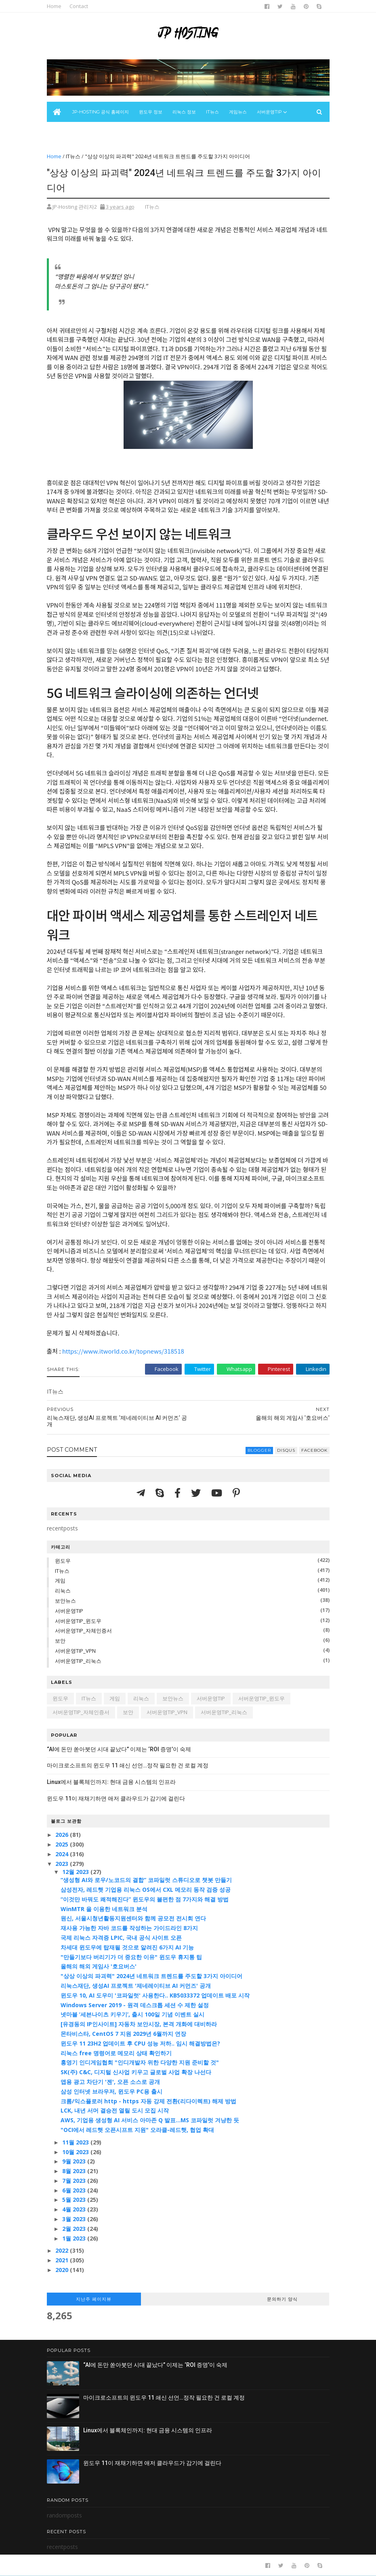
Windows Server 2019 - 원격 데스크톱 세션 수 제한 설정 (135, 2005)
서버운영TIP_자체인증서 (83, 1630)
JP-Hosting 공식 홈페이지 (100, 112)
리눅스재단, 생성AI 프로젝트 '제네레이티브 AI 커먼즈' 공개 (136, 1985)
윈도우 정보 (150, 112)
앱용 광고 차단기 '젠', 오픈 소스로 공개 (110, 2082)
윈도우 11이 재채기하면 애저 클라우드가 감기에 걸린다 (116, 1798)
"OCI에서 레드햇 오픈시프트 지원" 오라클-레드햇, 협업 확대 (137, 2130)
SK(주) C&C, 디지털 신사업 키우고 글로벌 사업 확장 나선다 (136, 2072)
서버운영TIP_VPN (75, 1650)
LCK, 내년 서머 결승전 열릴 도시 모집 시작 (115, 2110)
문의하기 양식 (282, 2299)
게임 (60, 1580)
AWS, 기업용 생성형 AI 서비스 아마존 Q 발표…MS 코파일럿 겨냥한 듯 (150, 2120)
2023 (62, 1864)
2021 (62, 2260)
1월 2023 (74, 2238)
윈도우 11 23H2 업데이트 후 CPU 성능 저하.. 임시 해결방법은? (140, 2043)
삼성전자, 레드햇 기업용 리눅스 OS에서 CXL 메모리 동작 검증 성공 (146, 1889)
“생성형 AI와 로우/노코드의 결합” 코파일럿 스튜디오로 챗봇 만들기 (146, 1880)
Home (54, 6)
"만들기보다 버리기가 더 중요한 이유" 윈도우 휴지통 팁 (131, 1957)
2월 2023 (74, 2228)
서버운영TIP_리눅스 (78, 1660)
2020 (62, 2270)
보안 (60, 1640)
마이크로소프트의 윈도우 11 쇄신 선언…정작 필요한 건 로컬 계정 (127, 1765)
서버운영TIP (69, 1610)
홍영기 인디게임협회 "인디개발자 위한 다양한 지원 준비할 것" (140, 2062)
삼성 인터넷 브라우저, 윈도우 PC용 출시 (111, 2091)
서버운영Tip (269, 112)
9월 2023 (74, 2161)
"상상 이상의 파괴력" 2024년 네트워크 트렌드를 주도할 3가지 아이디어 (151, 1976)
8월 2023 (74, 2171)
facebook (314, 1450)
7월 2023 (74, 2180)
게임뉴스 (238, 112)
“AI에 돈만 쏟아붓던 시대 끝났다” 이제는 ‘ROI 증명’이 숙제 (119, 1749)
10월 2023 (76, 2152)
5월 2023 (74, 2199)
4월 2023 (74, 2209)
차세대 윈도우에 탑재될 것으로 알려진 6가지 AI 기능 (127, 1947)
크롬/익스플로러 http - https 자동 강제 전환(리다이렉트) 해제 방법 (148, 2101)
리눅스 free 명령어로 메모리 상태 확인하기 (116, 2053)
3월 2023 (74, 2219)
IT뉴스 (212, 112)
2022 (62, 2250)
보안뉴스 (60, 132)
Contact (78, 6)
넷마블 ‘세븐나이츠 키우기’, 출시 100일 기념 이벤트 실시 (132, 2014)
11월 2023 (76, 2142)
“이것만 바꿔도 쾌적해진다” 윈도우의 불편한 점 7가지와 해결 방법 (145, 1899)
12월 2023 (76, 1872)
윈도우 (63, 1560)
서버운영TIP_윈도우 (78, 1620)
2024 (62, 1854)
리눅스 (63, 1590)
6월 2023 (74, 2190)
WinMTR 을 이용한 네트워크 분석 (104, 1909)
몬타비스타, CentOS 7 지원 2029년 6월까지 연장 (123, 2033)
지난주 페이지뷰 (93, 2299)
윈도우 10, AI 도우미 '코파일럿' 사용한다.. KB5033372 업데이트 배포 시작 (155, 1995)
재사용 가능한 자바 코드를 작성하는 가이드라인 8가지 (129, 1928)
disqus (286, 1450)
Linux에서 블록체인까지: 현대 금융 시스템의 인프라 (111, 1782)
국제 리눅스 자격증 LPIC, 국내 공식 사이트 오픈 (121, 1937)
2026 (62, 1834)
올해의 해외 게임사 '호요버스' (99, 1966)
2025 (62, 1844)
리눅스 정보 (184, 112)
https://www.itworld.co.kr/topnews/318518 (123, 1351)
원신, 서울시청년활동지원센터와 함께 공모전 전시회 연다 (133, 1918)
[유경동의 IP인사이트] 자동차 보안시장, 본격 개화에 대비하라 (139, 2024)
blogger (259, 1450)
